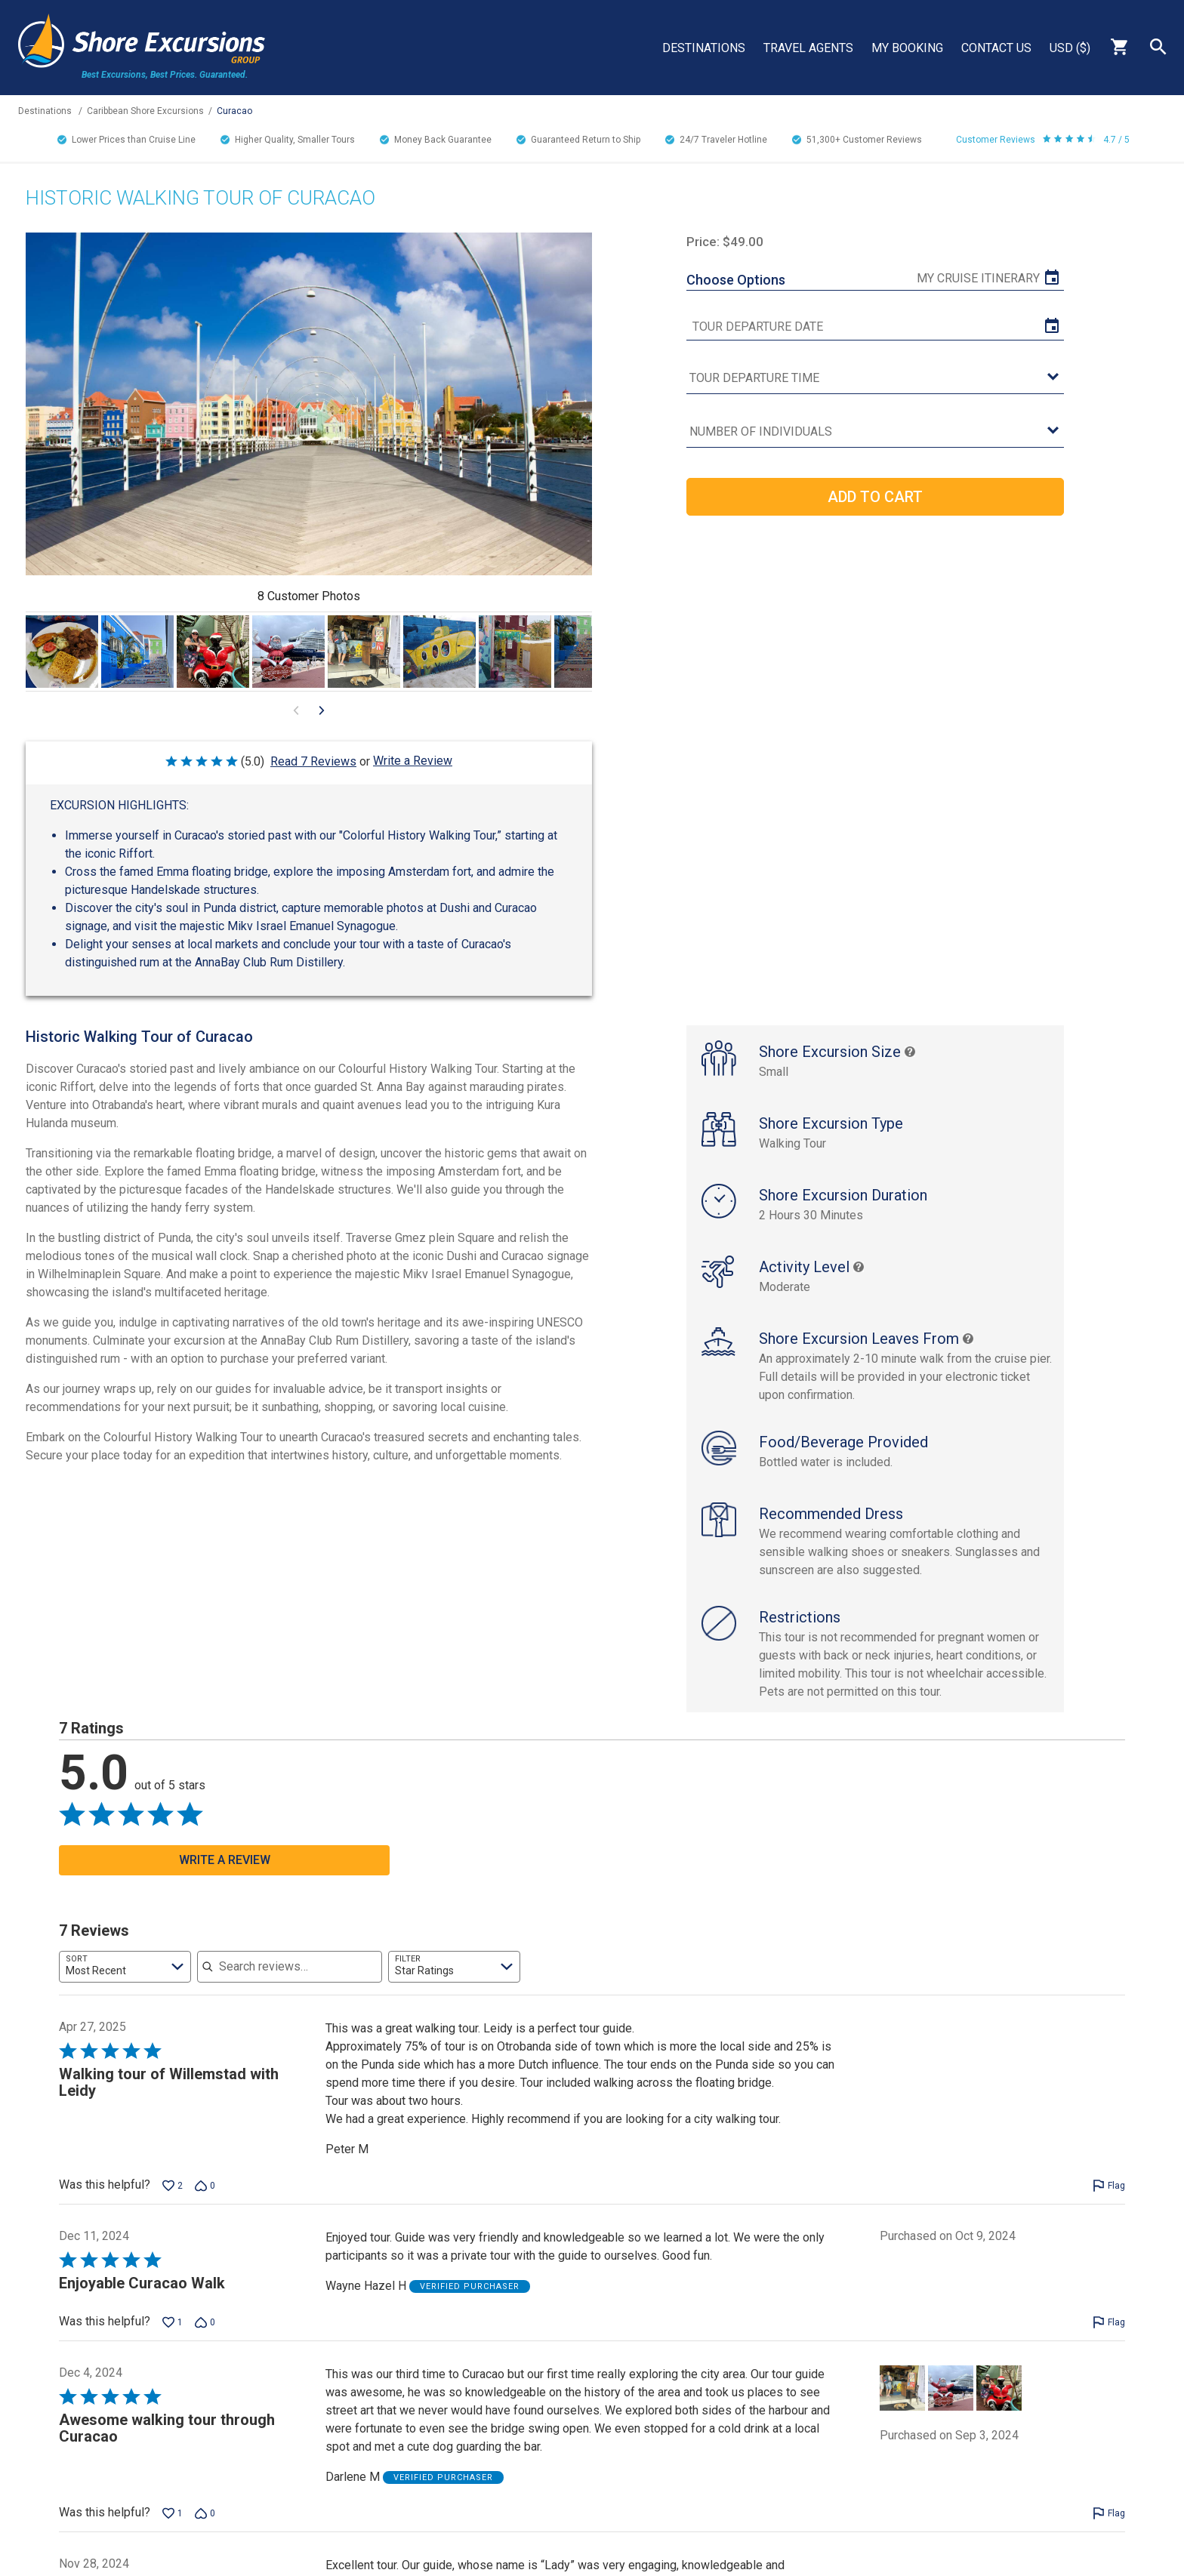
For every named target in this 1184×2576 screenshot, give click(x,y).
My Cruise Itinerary (978, 278)
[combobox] (125, 1982)
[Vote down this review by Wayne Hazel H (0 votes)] (205, 2338)
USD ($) (1070, 48)
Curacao (234, 111)
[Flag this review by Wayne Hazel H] (1109, 2338)
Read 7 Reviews (313, 761)
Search (1158, 46)
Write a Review (412, 760)
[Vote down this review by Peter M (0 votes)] (205, 2201)
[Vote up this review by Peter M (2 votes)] (172, 2201)
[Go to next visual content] (321, 710)
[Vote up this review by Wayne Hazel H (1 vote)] (172, 2338)
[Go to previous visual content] (296, 710)
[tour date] (875, 326)
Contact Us (996, 48)
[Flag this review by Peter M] (1109, 2201)
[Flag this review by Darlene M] (1109, 2529)
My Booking (907, 48)
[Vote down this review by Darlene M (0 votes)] (205, 2529)
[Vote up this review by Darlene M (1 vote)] (172, 2529)
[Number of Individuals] (875, 432)
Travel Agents (808, 48)
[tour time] (875, 378)
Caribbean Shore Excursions (145, 111)
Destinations (703, 48)
